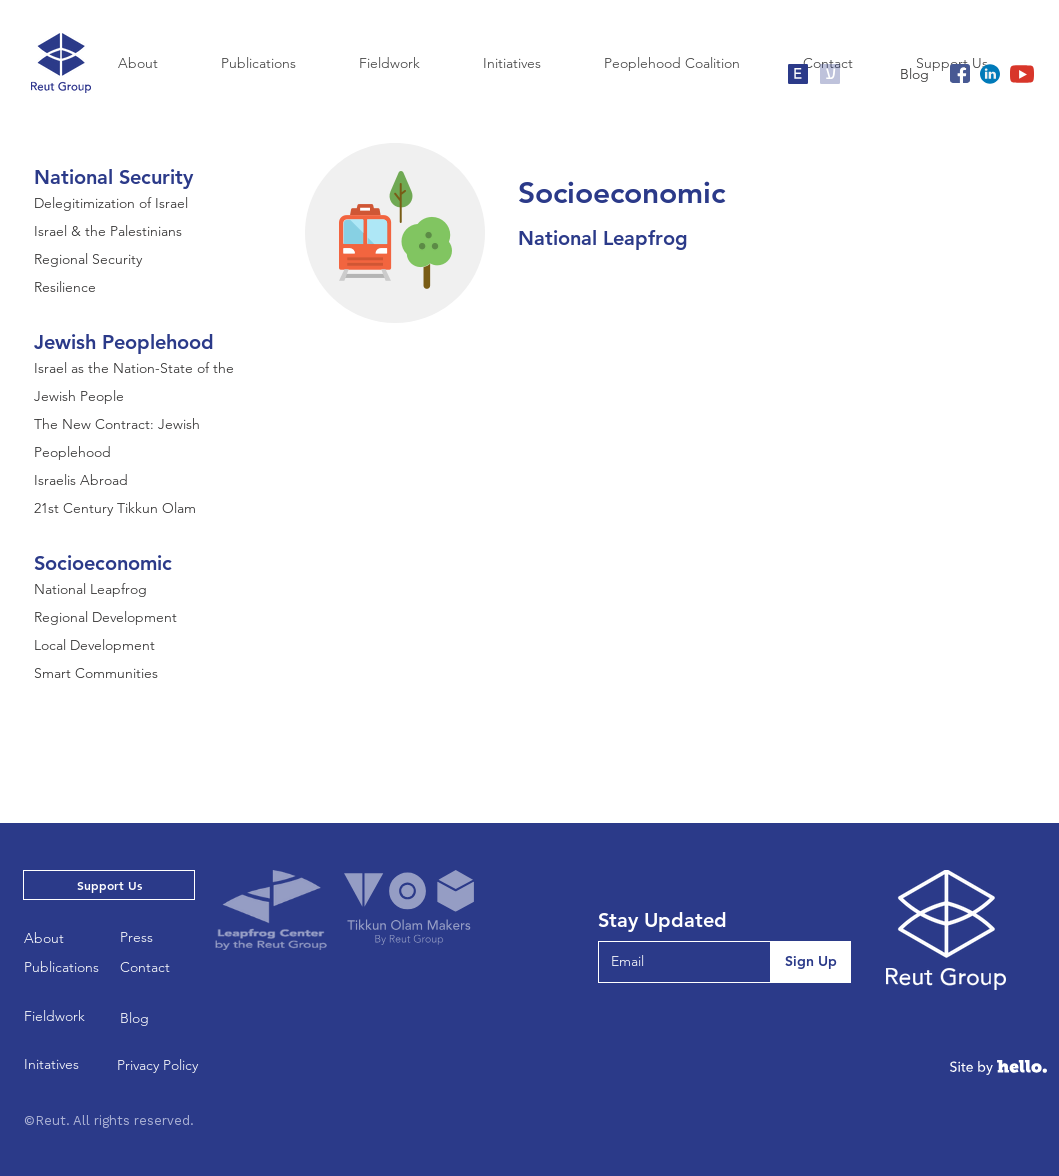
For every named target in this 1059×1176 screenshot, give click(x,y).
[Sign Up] (810, 962)
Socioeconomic (103, 563)
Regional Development (105, 617)
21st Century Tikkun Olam (115, 508)
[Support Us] (109, 885)
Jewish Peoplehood (124, 342)
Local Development (94, 645)
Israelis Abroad (81, 480)
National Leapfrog (90, 589)
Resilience (65, 287)
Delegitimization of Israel (111, 203)
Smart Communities (96, 673)
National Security (113, 177)
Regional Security (88, 259)
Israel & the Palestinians (108, 231)
